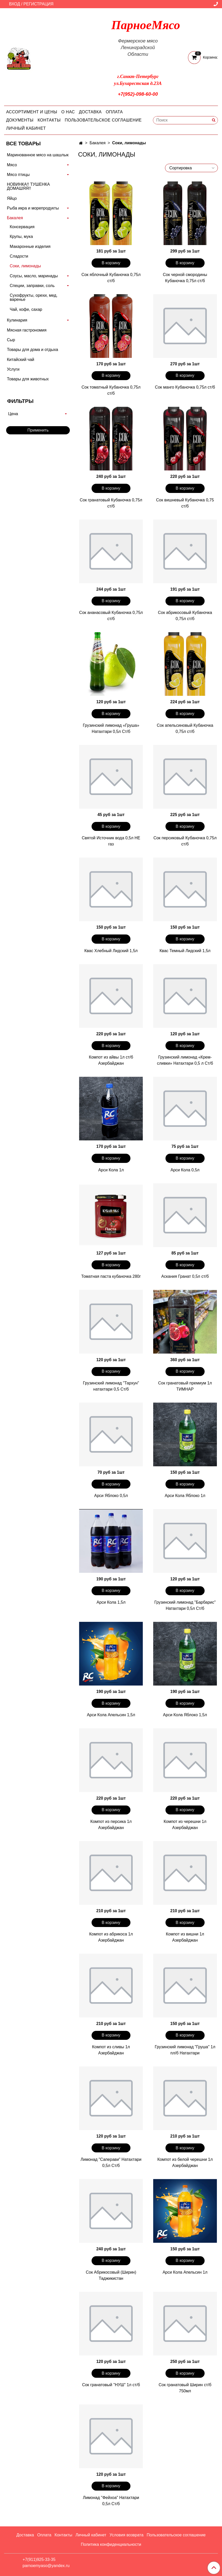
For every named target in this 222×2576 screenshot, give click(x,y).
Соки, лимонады (25, 266)
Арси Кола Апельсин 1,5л (111, 1715)
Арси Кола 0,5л (185, 1170)
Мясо (12, 165)
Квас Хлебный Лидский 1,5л (111, 951)
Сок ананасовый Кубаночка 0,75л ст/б (111, 615)
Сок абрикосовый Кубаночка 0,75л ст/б (185, 615)
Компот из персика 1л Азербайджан (110, 1824)
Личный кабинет (26, 128)
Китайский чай (20, 359)
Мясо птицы (18, 174)
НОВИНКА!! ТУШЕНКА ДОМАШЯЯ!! (28, 186)
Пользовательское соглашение (103, 120)
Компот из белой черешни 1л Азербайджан (185, 2162)
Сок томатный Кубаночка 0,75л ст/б (111, 390)
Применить (38, 430)
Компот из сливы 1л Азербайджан (111, 2050)
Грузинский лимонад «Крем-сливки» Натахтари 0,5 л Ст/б (185, 1060)
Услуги (13, 369)
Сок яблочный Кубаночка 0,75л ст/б (110, 277)
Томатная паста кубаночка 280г (111, 1276)
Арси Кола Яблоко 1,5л (185, 1715)
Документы (20, 120)
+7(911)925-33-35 (39, 2559)
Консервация (22, 227)
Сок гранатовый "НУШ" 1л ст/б (111, 2385)
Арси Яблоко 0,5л (111, 1495)
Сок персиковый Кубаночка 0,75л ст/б (185, 841)
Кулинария (17, 320)
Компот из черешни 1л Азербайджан (185, 1824)
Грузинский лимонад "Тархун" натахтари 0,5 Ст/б (111, 1386)
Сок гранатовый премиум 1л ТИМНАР (185, 1386)
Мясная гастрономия (27, 330)
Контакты (49, 120)
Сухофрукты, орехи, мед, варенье (34, 297)
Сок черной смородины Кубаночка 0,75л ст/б (185, 277)
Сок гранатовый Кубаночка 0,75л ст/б (111, 503)
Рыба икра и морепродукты (33, 208)
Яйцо (12, 198)
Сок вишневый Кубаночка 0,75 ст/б (185, 503)
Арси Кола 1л (111, 1170)
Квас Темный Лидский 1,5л (185, 951)
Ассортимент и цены (31, 112)
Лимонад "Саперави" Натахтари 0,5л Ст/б (111, 2162)
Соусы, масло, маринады (34, 276)
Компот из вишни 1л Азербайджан (185, 1937)
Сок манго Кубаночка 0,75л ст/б (185, 387)
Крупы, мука (21, 236)
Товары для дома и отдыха (32, 349)
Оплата (114, 112)
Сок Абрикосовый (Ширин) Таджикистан (111, 2275)
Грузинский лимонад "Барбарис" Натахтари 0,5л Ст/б (185, 1605)
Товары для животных (28, 379)
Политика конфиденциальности (111, 2544)
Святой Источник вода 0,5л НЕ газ (111, 841)
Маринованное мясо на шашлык (38, 155)
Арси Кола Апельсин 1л (185, 2272)
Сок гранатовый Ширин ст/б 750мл (185, 2388)
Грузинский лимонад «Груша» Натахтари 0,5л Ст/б (111, 728)
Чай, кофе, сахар (26, 309)
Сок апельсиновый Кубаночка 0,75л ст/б (185, 728)
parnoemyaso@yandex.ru (46, 2565)
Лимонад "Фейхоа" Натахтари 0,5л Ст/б (111, 2500)
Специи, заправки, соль (32, 285)
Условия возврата (126, 2535)
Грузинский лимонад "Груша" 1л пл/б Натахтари (185, 2050)
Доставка (90, 112)
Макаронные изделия (30, 246)
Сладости (19, 256)
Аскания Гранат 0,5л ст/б (185, 1276)
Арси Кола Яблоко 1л (185, 1495)
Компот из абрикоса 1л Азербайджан (111, 1937)
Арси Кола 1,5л (110, 1602)
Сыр (11, 340)
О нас (68, 112)
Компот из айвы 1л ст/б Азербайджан (111, 1060)
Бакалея (98, 143)
